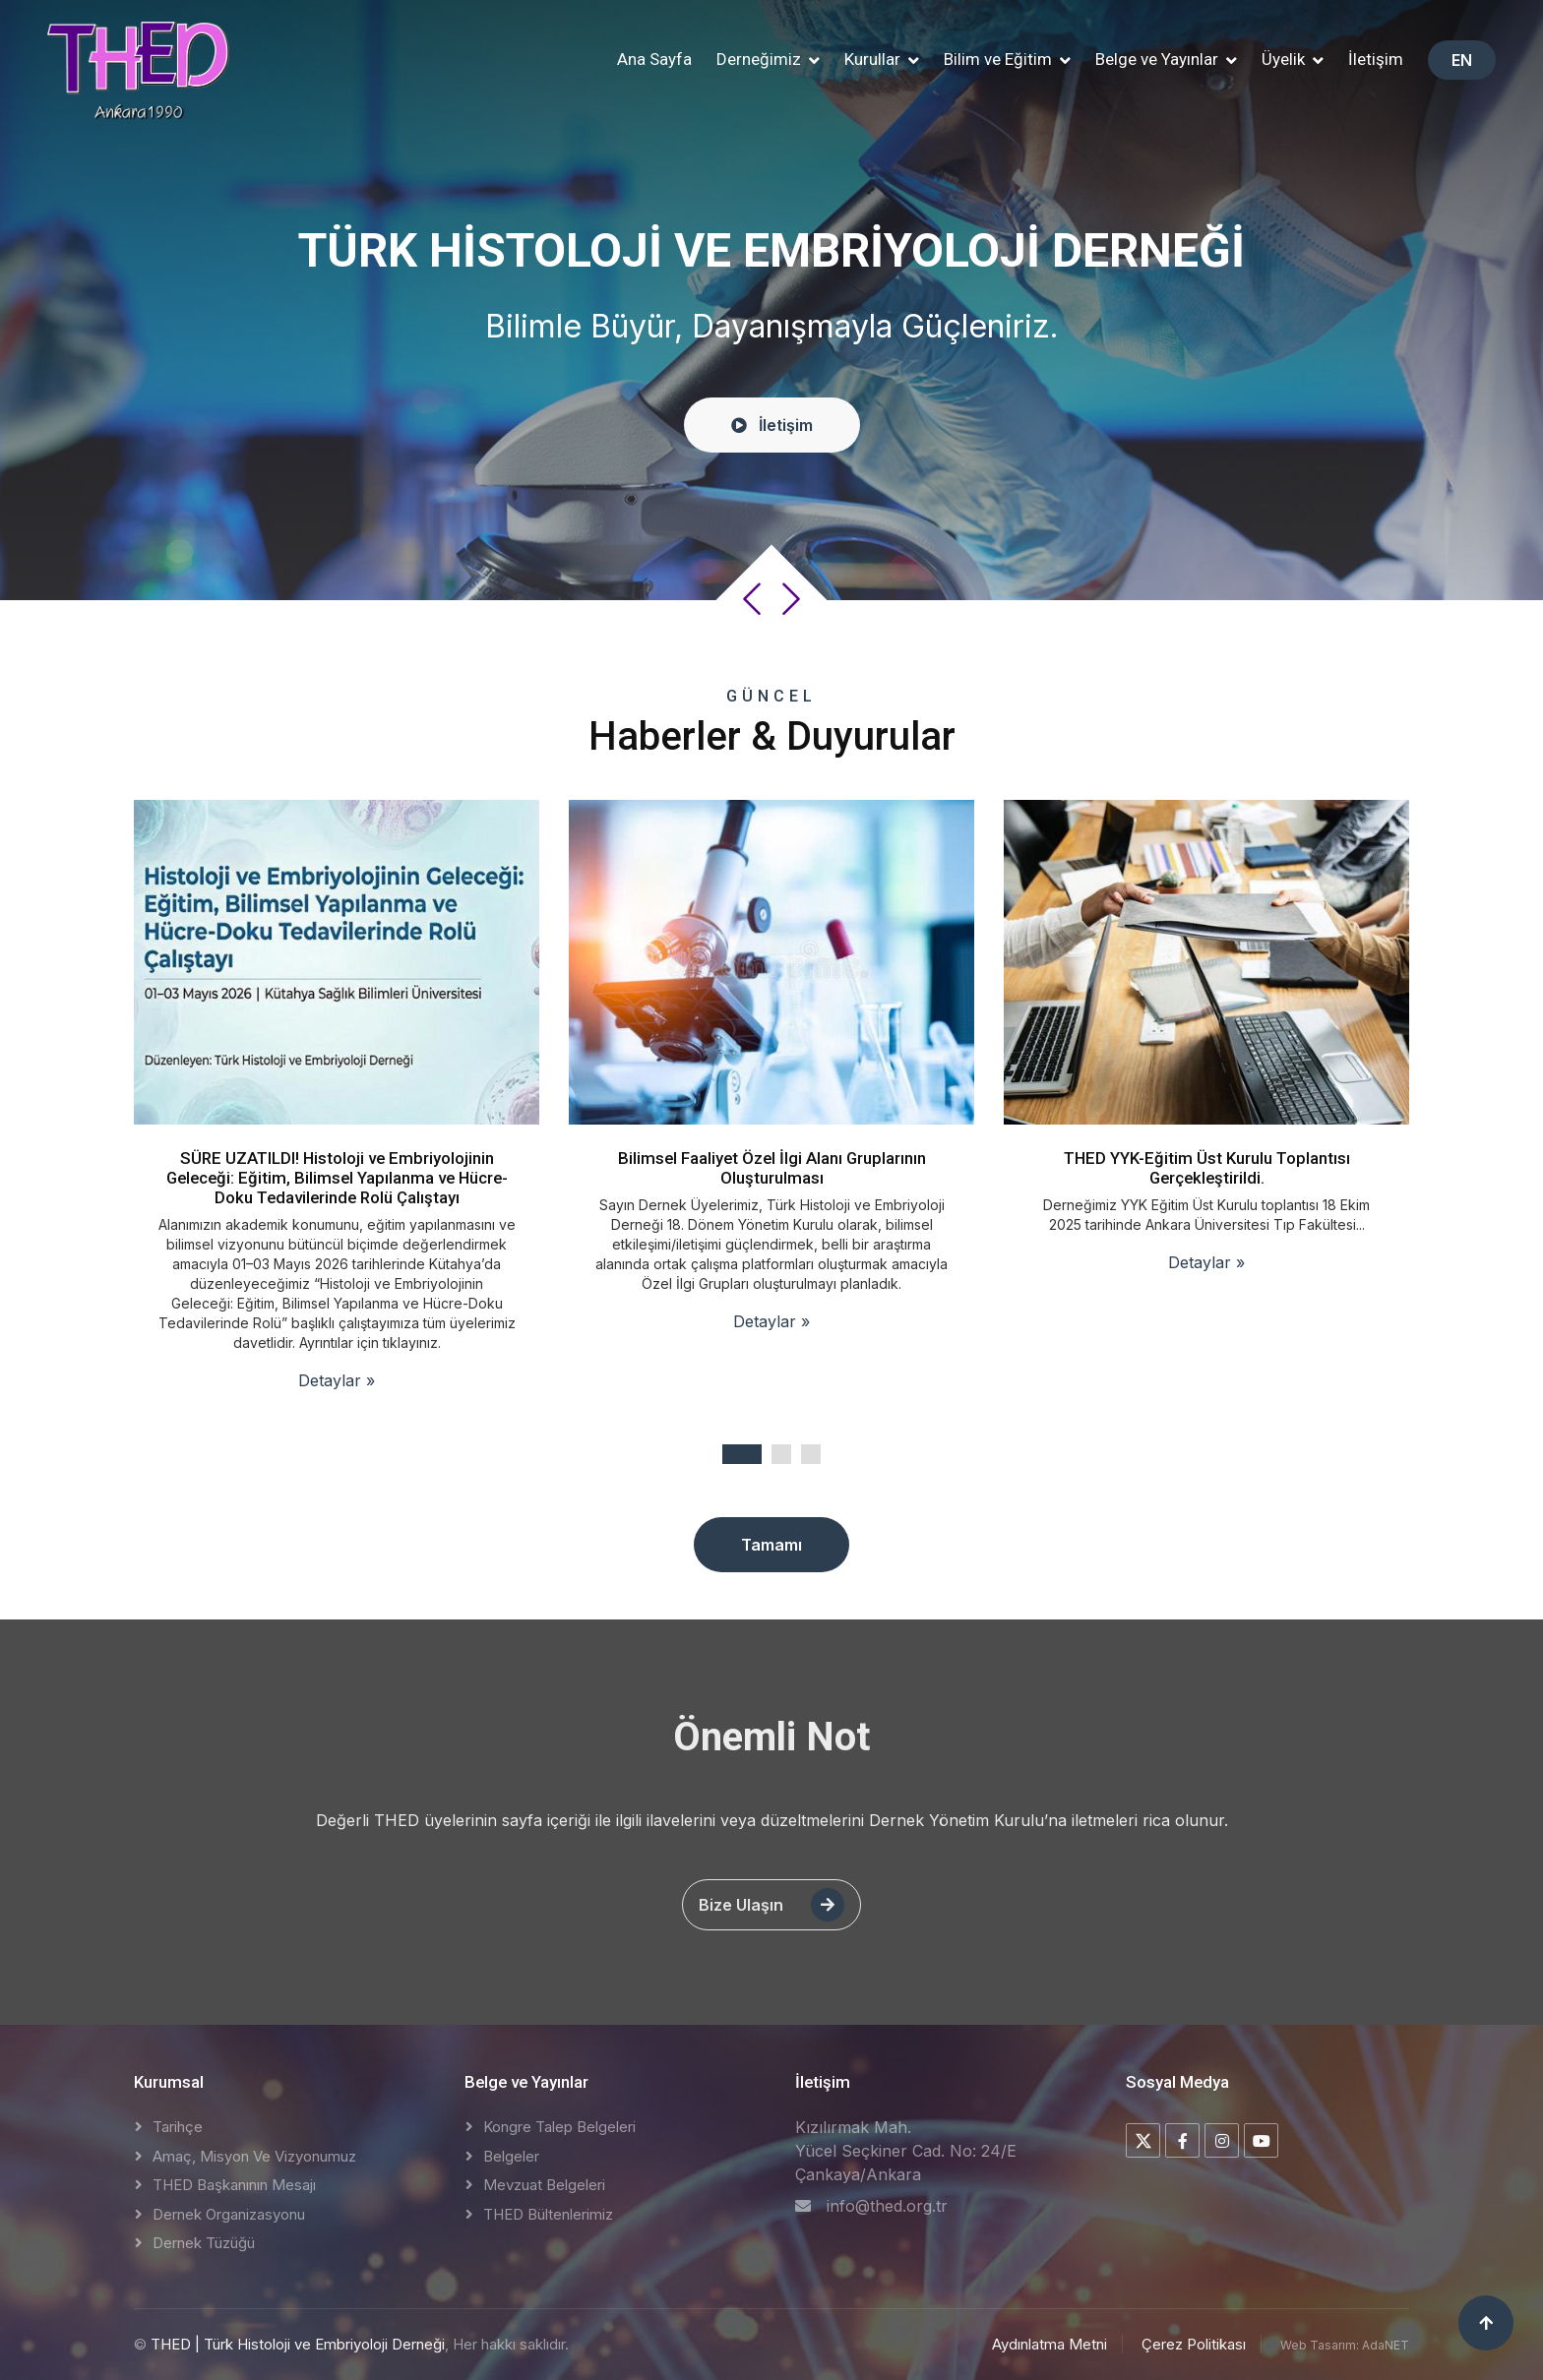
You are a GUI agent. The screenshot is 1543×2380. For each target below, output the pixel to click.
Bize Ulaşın (771, 1905)
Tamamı (771, 1545)
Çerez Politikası (1194, 2344)
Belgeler (511, 2156)
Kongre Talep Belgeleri (559, 2126)
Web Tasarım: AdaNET (1344, 2345)
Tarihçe (178, 2126)
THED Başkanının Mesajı (234, 2184)
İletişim (1375, 59)
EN (1461, 60)
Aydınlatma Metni (1049, 2344)
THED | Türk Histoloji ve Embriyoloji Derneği (298, 2344)
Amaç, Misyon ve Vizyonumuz (254, 2156)
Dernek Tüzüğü (204, 2242)
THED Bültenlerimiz (548, 2214)
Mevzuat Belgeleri (544, 2184)
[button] (768, 60)
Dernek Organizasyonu (229, 2214)
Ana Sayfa (654, 59)
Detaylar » (336, 1380)
